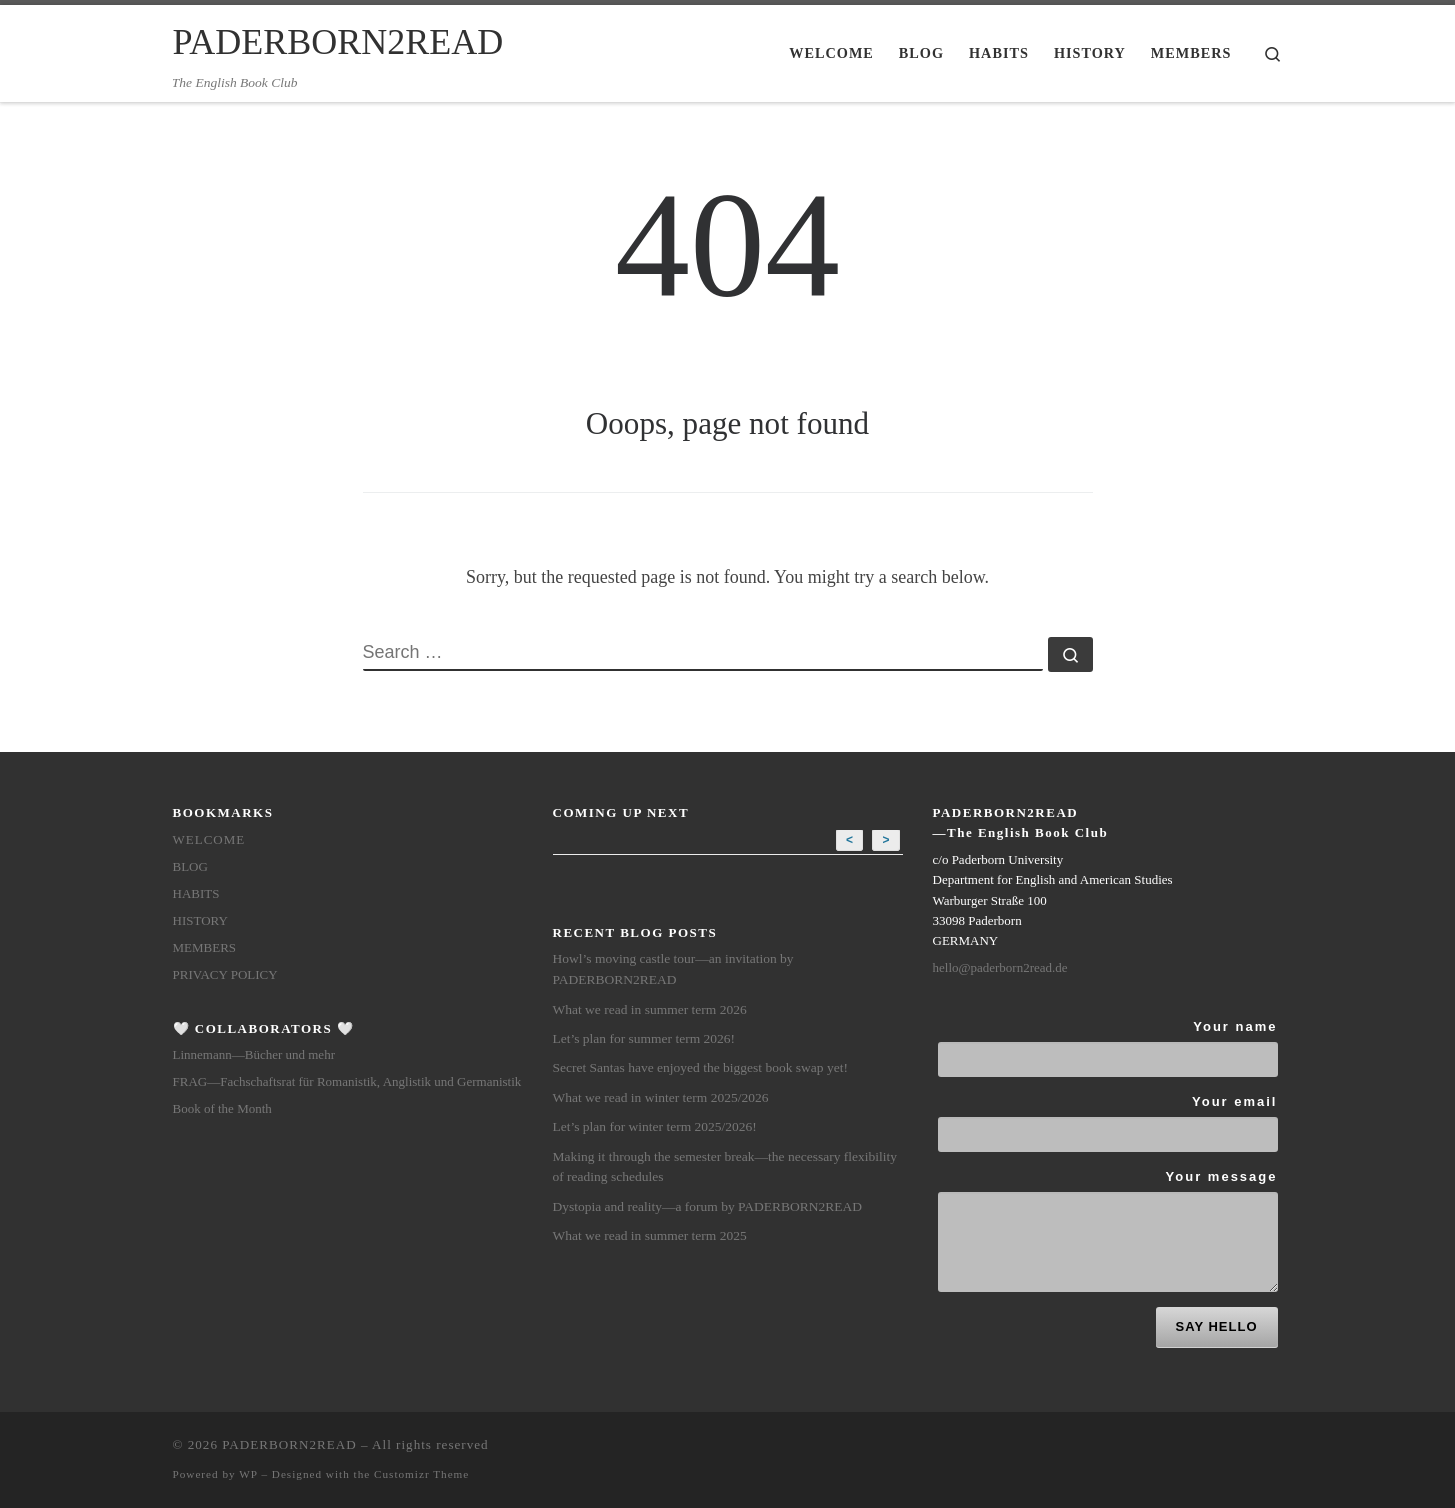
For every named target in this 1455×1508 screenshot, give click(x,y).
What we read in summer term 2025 (650, 1235)
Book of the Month (222, 1108)
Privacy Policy (225, 974)
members (205, 947)
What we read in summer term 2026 (650, 1009)
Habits (196, 893)
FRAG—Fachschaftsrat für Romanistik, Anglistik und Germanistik (347, 1081)
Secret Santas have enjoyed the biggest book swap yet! (700, 1067)
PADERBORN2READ (289, 1444)
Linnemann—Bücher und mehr (254, 1054)
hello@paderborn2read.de (1000, 967)
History (200, 920)
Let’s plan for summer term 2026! (644, 1038)
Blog (190, 866)
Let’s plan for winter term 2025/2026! (655, 1126)
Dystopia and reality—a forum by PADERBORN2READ (708, 1206)
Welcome (209, 839)
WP (248, 1474)
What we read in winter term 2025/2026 (661, 1097)
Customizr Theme (421, 1474)
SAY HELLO (1217, 1326)
